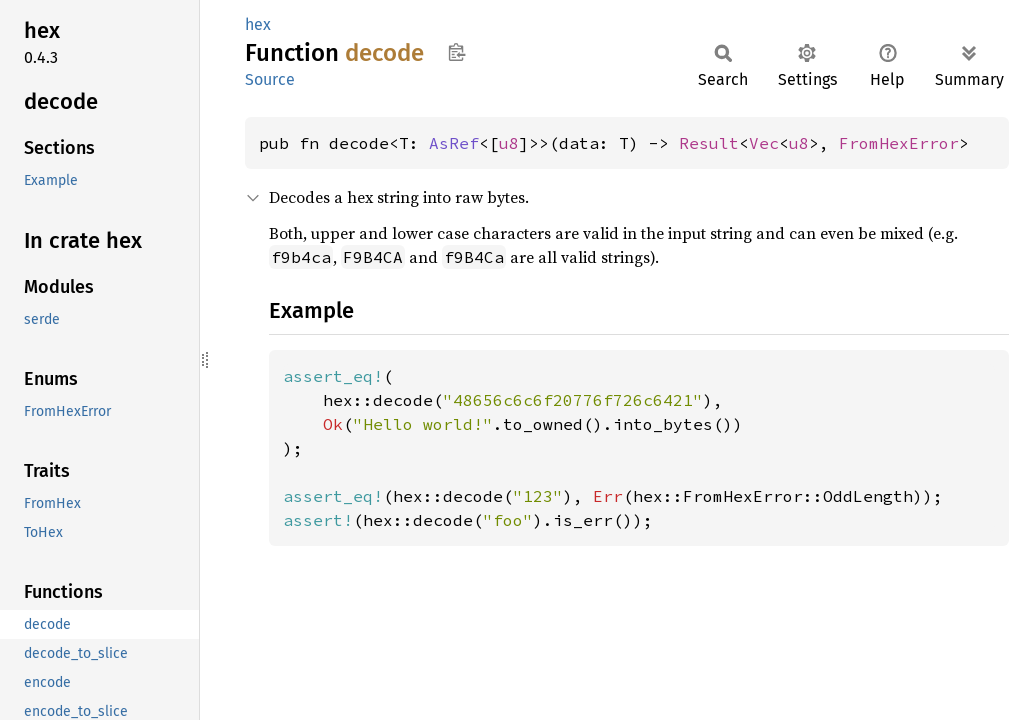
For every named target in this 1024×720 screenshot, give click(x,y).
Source (270, 79)
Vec (764, 143)
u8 (509, 143)
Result (709, 143)
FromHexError (899, 143)
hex (258, 24)
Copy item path (456, 52)
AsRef (454, 143)
